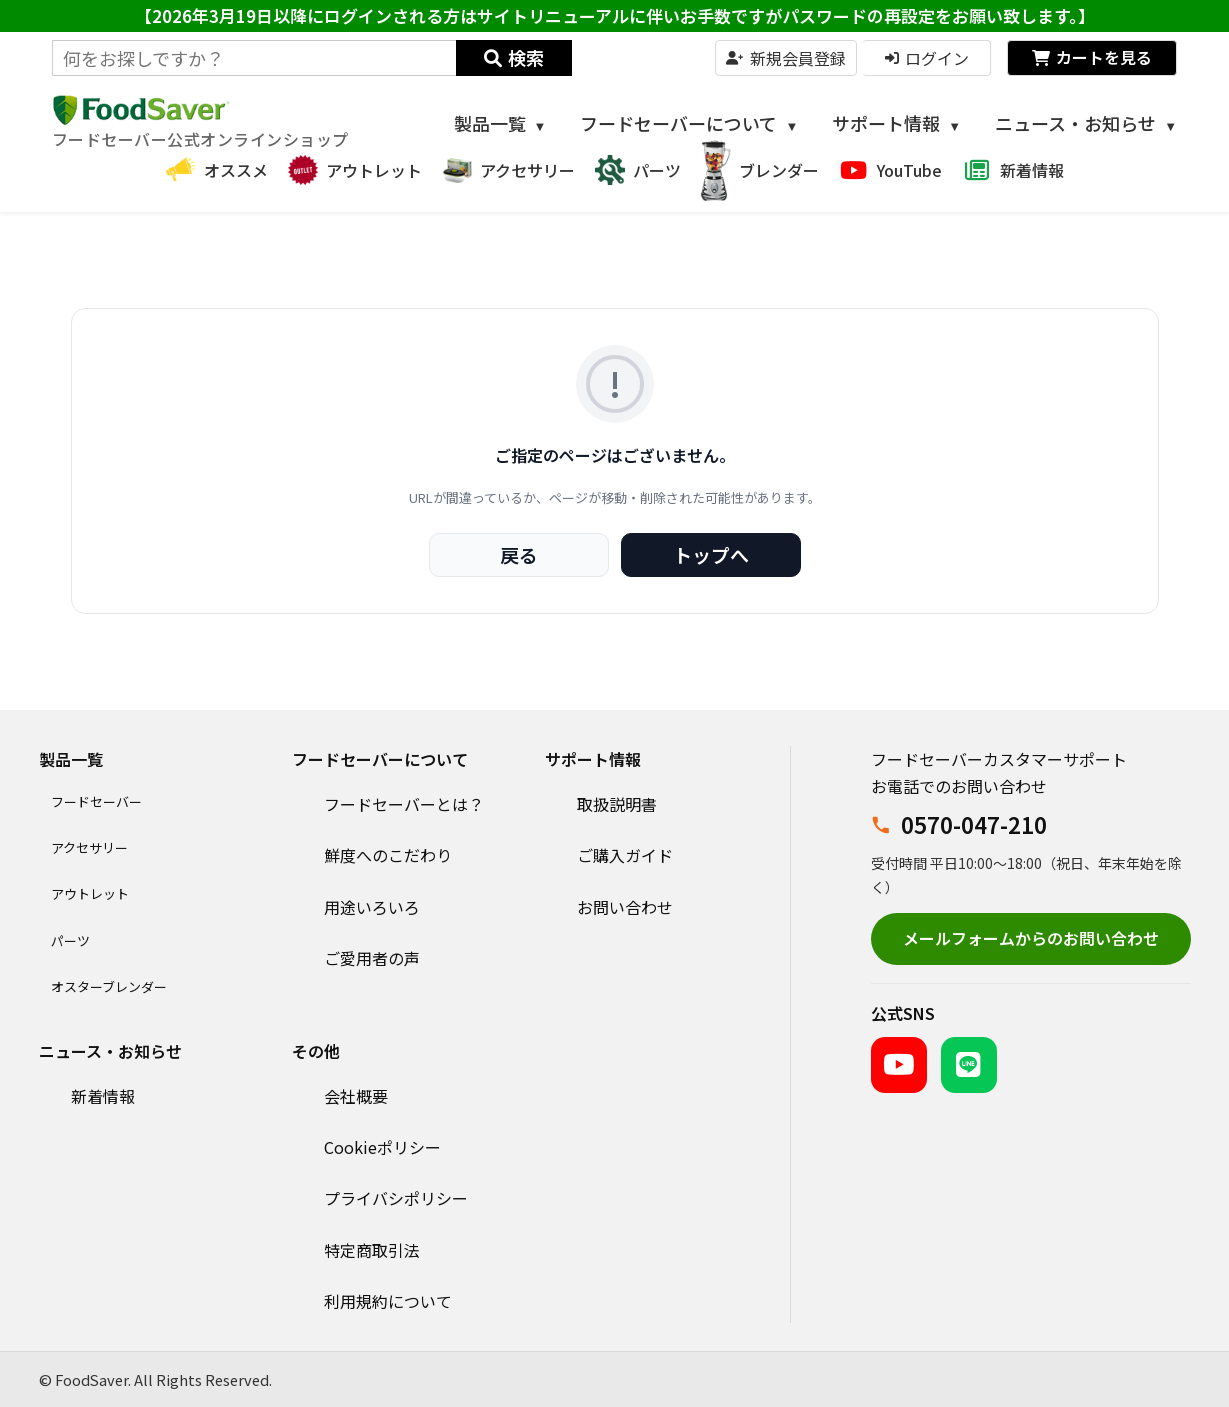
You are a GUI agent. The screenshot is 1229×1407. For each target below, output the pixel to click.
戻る (519, 554)
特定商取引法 (372, 1250)
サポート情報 (896, 123)
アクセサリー (89, 847)
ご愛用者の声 (372, 958)
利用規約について (388, 1301)
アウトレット (90, 893)
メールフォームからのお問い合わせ (1031, 938)
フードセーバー (96, 801)
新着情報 (103, 1096)
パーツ (70, 940)
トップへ (711, 554)
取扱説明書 (617, 804)
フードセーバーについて (689, 123)
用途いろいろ (372, 907)
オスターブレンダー (109, 986)
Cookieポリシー (382, 1147)
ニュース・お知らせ (1086, 123)
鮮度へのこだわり (388, 855)
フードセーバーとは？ (404, 804)
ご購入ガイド (625, 855)
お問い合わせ (625, 907)
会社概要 (356, 1096)
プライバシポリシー (396, 1198)
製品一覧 (500, 123)
